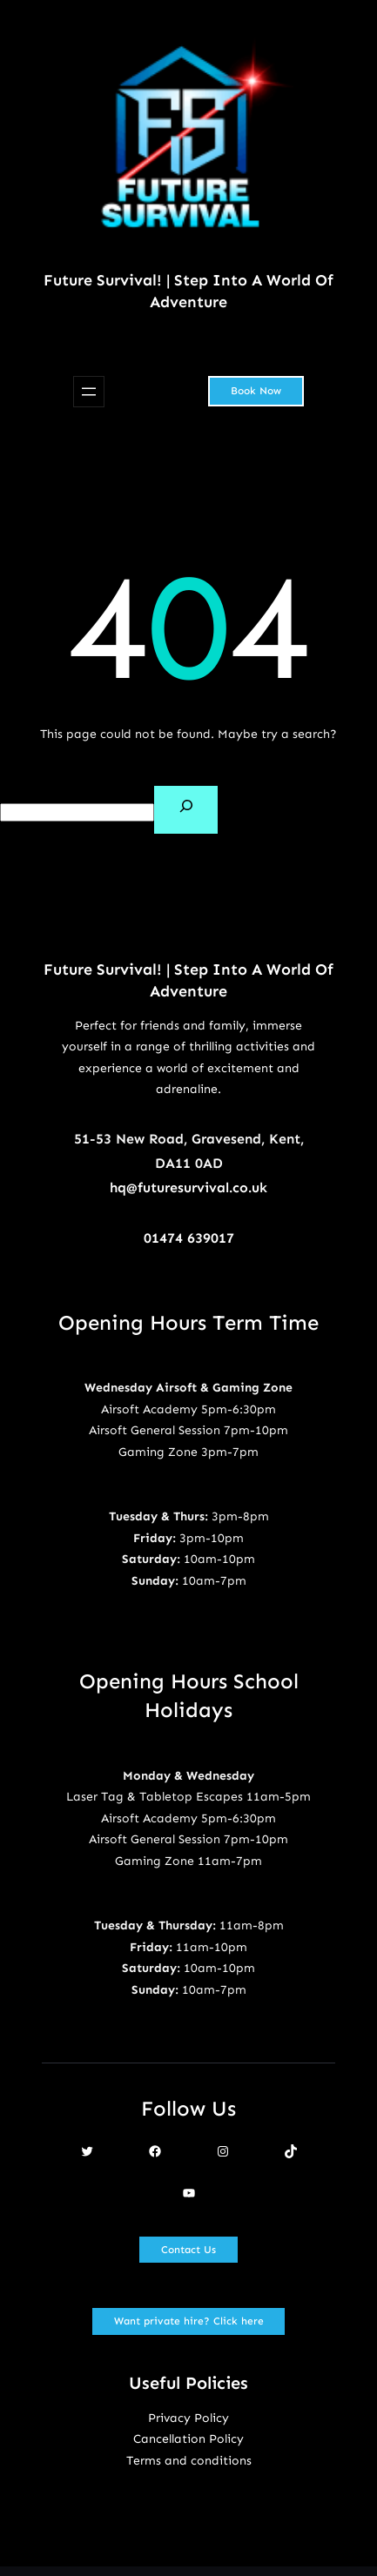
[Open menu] (88, 391)
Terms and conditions (189, 2460)
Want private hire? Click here (189, 2321)
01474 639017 (189, 1238)
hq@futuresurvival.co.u (184, 1187)
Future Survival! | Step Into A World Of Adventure (188, 291)
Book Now (256, 391)
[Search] (186, 810)
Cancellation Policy (188, 2439)
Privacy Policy (188, 2418)
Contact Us (188, 2250)
